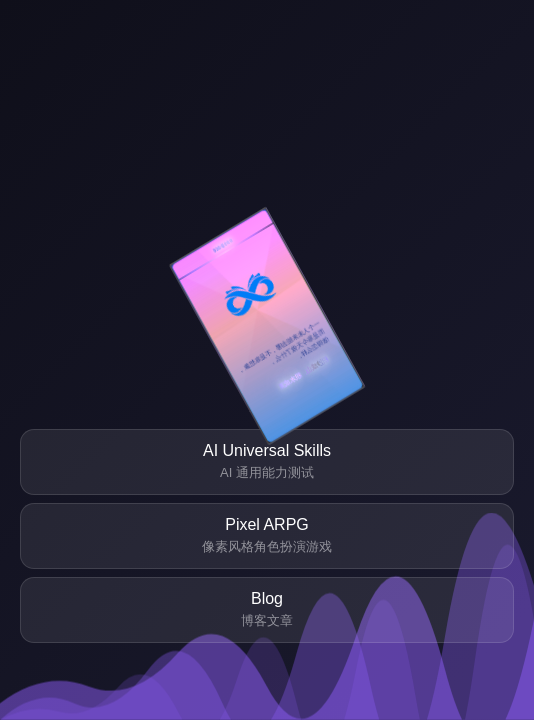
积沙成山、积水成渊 (304, 372)
